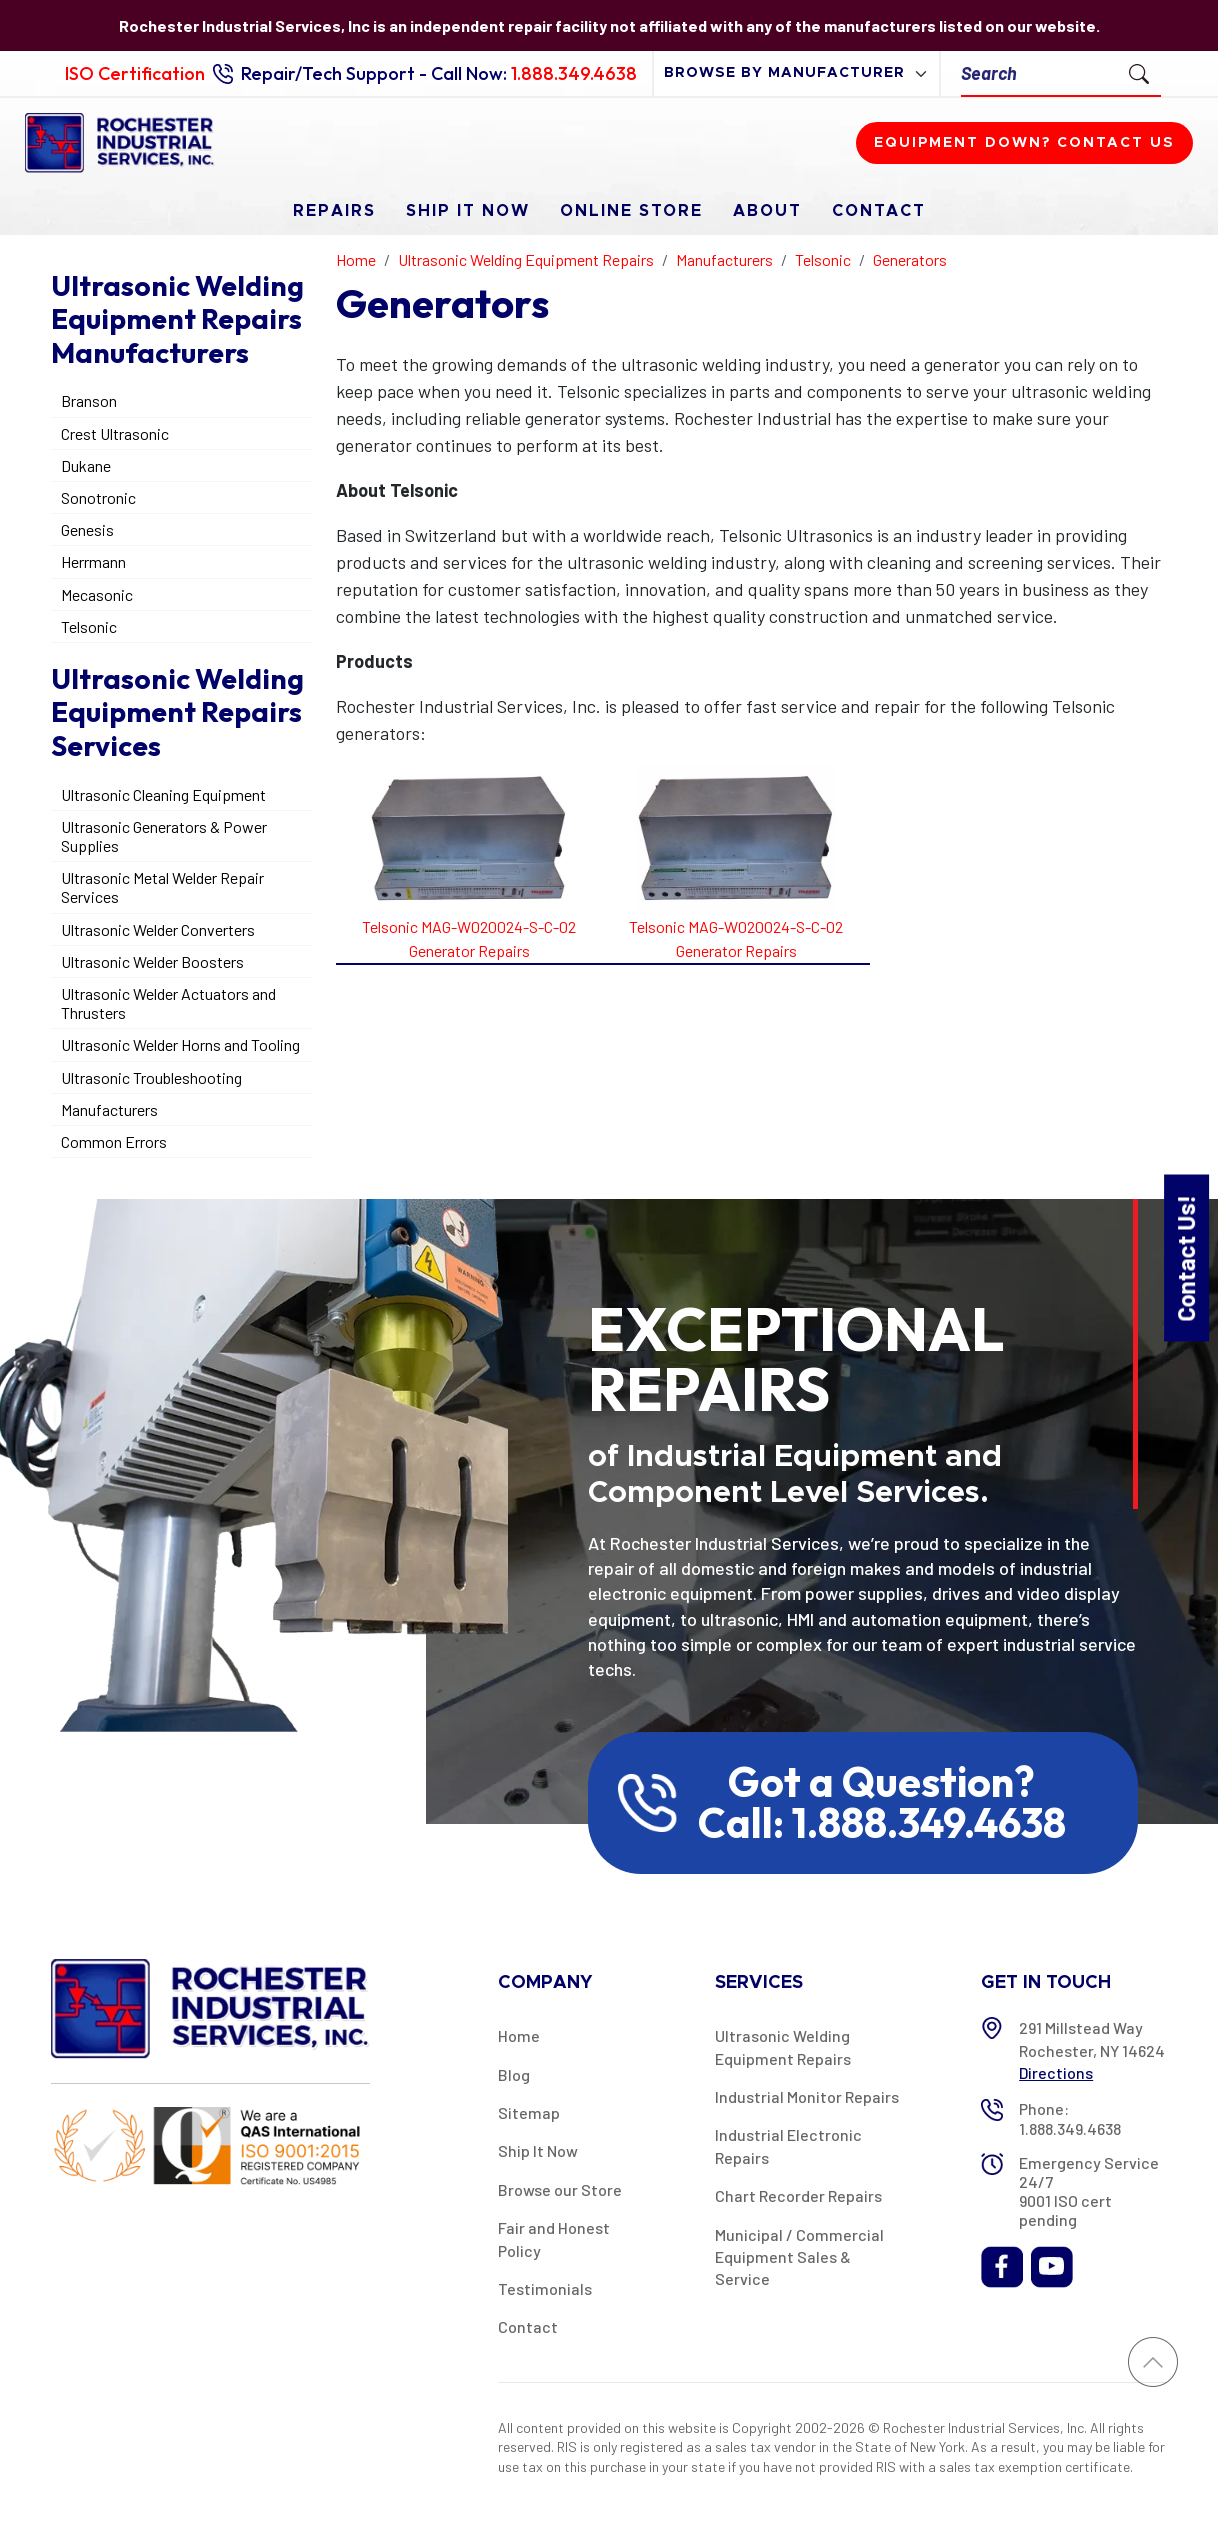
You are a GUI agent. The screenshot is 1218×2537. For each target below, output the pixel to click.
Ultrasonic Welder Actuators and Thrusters (168, 1003)
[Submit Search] (1139, 73)
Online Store (631, 211)
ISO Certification (135, 73)
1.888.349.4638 (574, 73)
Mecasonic (97, 594)
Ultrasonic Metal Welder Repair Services (162, 887)
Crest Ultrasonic (115, 433)
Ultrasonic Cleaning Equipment (163, 794)
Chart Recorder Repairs (798, 2195)
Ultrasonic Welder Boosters (152, 961)
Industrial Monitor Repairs (807, 2096)
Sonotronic (98, 497)
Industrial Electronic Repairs (788, 2145)
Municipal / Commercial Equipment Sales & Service (799, 2257)
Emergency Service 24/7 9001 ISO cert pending (1089, 2191)
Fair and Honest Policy (554, 2238)
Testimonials (545, 2288)
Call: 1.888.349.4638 (882, 1823)
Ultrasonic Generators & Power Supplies (164, 836)
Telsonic (89, 626)
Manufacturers (109, 1109)
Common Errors (114, 1141)
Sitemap (529, 2112)
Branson (89, 400)
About (767, 211)
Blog (514, 2074)
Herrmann (93, 561)
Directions (1056, 2072)
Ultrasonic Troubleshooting (151, 1077)
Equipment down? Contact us (1024, 143)
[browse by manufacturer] (796, 73)
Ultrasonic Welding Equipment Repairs (783, 2046)
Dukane (86, 465)
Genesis (87, 529)
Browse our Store (560, 2189)
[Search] (1039, 73)
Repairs (334, 211)
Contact (879, 211)
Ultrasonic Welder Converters (158, 929)
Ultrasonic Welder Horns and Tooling (180, 1044)
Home (519, 2035)
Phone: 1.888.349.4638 (1070, 2118)
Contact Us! (1185, 1257)
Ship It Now (468, 211)
